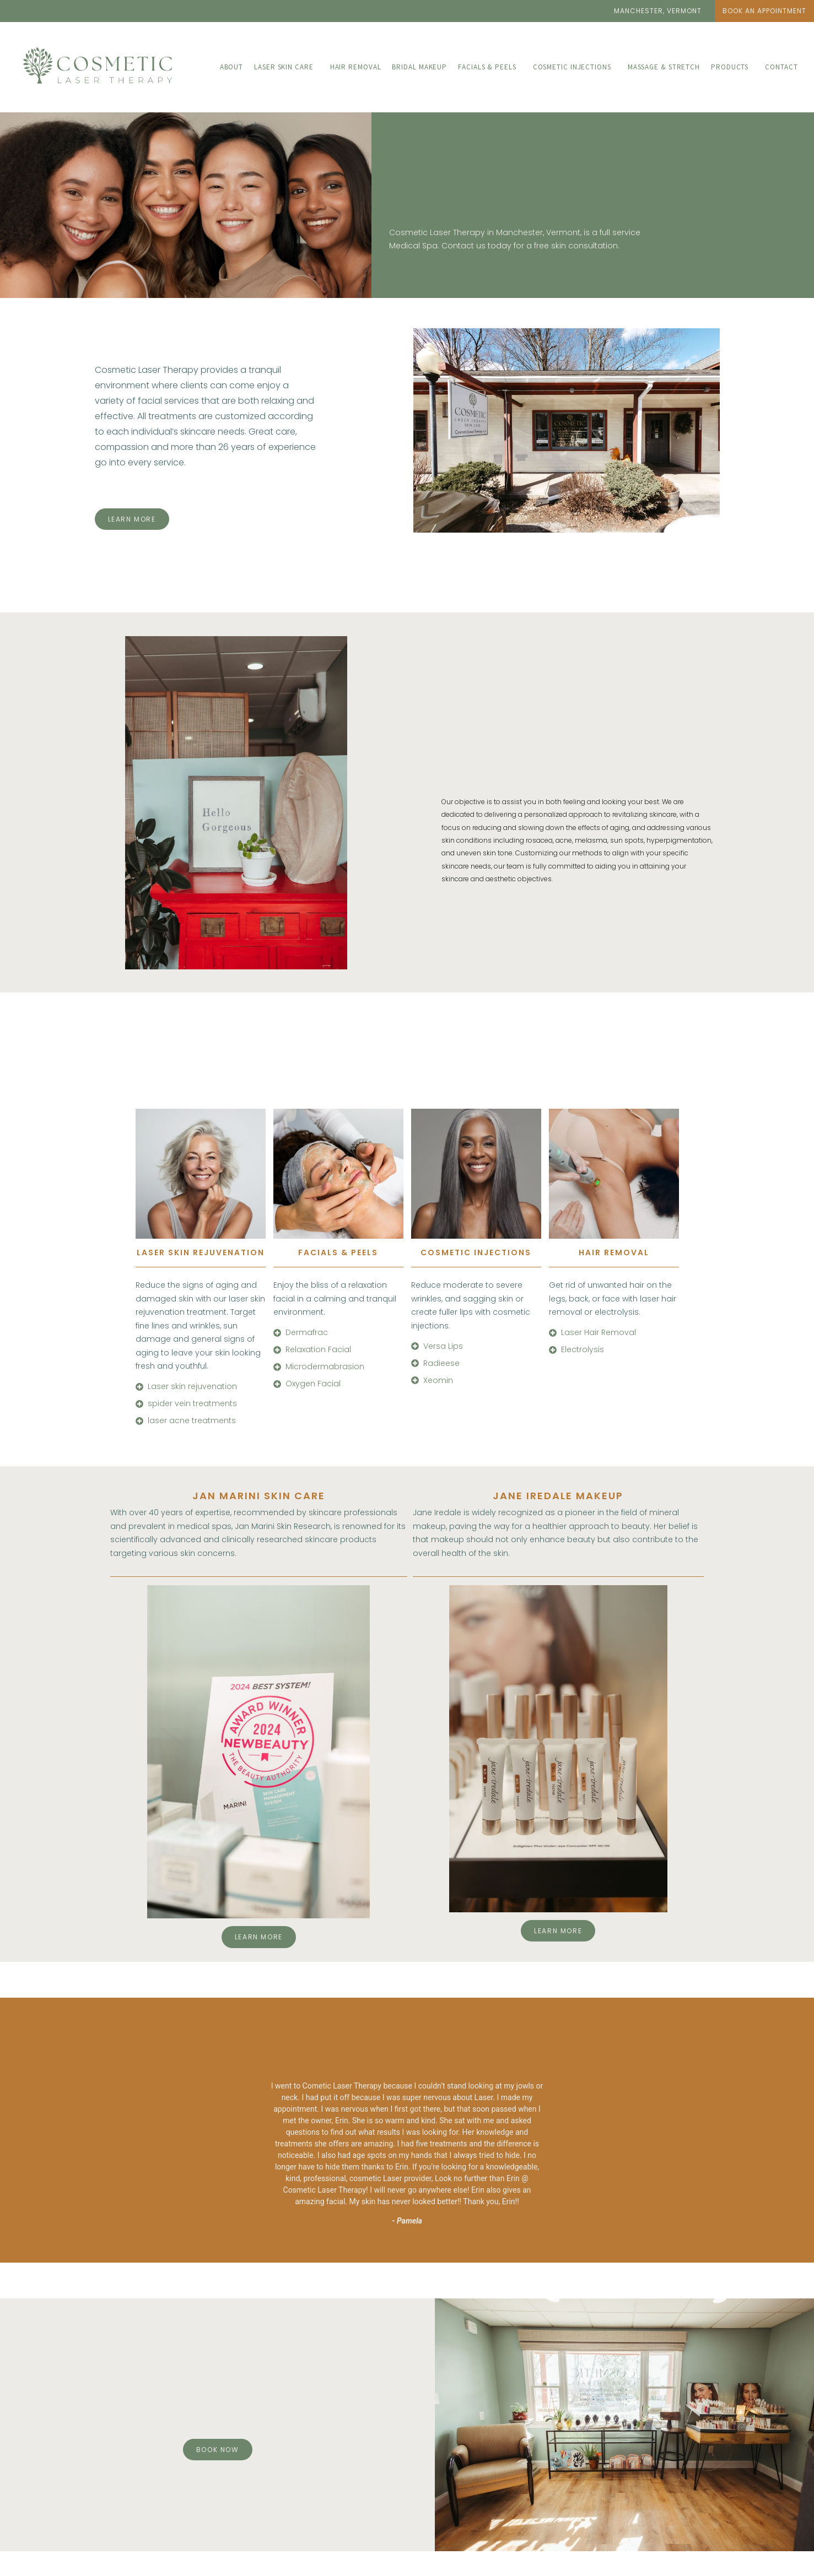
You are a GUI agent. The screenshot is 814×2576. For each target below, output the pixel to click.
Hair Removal (355, 67)
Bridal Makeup (419, 67)
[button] (658, 11)
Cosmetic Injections (572, 67)
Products (729, 67)
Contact (781, 67)
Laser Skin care (284, 67)
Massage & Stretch (664, 67)
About (232, 67)
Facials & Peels (487, 67)
